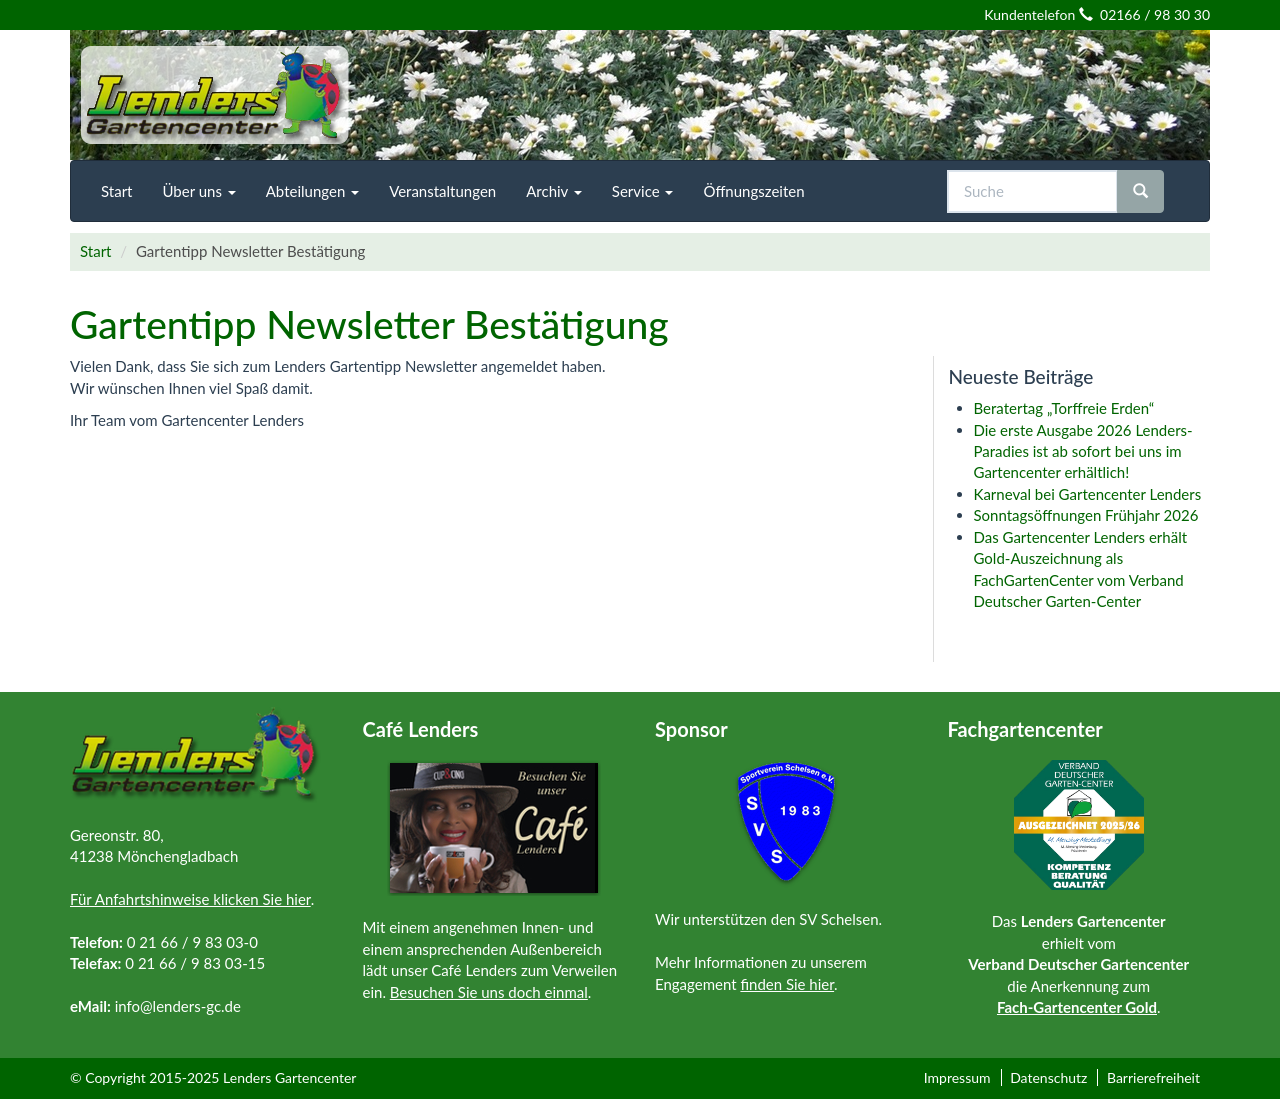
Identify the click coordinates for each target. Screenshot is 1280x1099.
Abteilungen (312, 191)
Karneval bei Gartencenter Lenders (1090, 494)
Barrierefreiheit (1153, 1077)
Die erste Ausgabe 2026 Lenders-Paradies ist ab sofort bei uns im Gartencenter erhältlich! (1083, 451)
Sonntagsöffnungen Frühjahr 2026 (1086, 515)
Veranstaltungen (442, 191)
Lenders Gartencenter (289, 1077)
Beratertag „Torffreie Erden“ (1064, 408)
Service (643, 191)
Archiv (554, 191)
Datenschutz (1048, 1077)
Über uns (198, 191)
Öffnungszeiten (753, 191)
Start (116, 191)
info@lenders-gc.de (178, 1006)
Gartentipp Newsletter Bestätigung (369, 324)
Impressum (957, 1077)
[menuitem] (116, 191)
